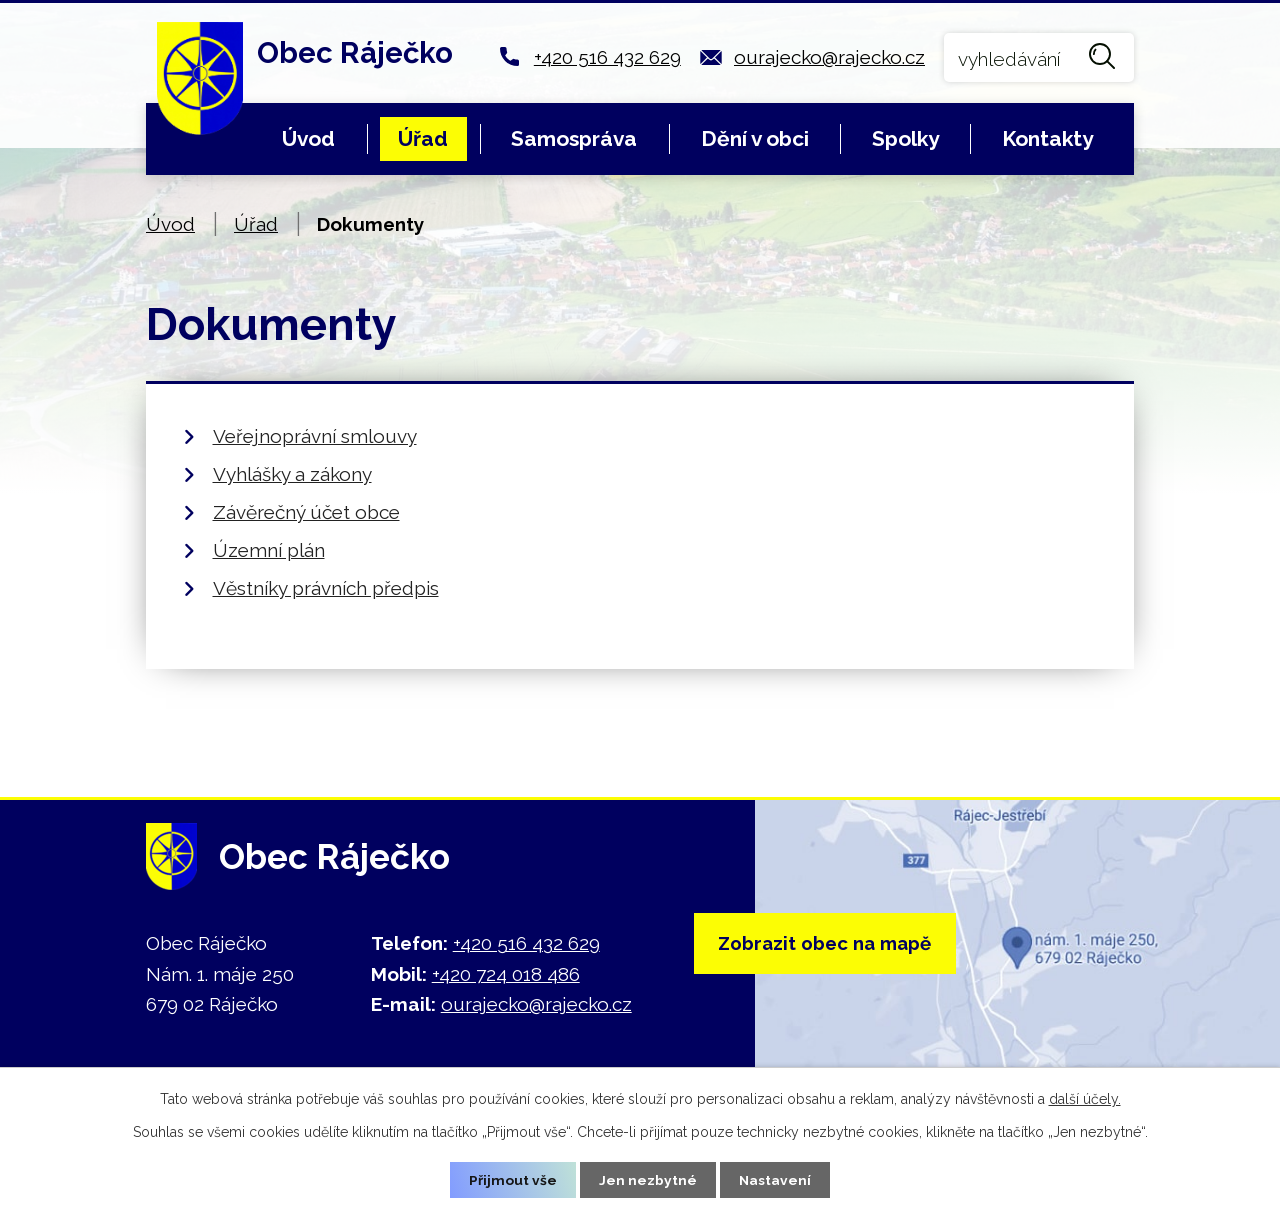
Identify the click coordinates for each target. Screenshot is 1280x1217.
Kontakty (1047, 138)
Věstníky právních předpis (326, 588)
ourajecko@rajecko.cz (829, 57)
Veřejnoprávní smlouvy (315, 436)
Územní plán (269, 550)
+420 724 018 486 (506, 974)
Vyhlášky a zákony (292, 474)
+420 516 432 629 (607, 57)
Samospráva (574, 138)
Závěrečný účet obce (306, 512)
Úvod (308, 138)
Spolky (905, 138)
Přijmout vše (513, 1179)
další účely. (1085, 1098)
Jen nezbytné (648, 1179)
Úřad (423, 138)
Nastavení (775, 1179)
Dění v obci (755, 138)
